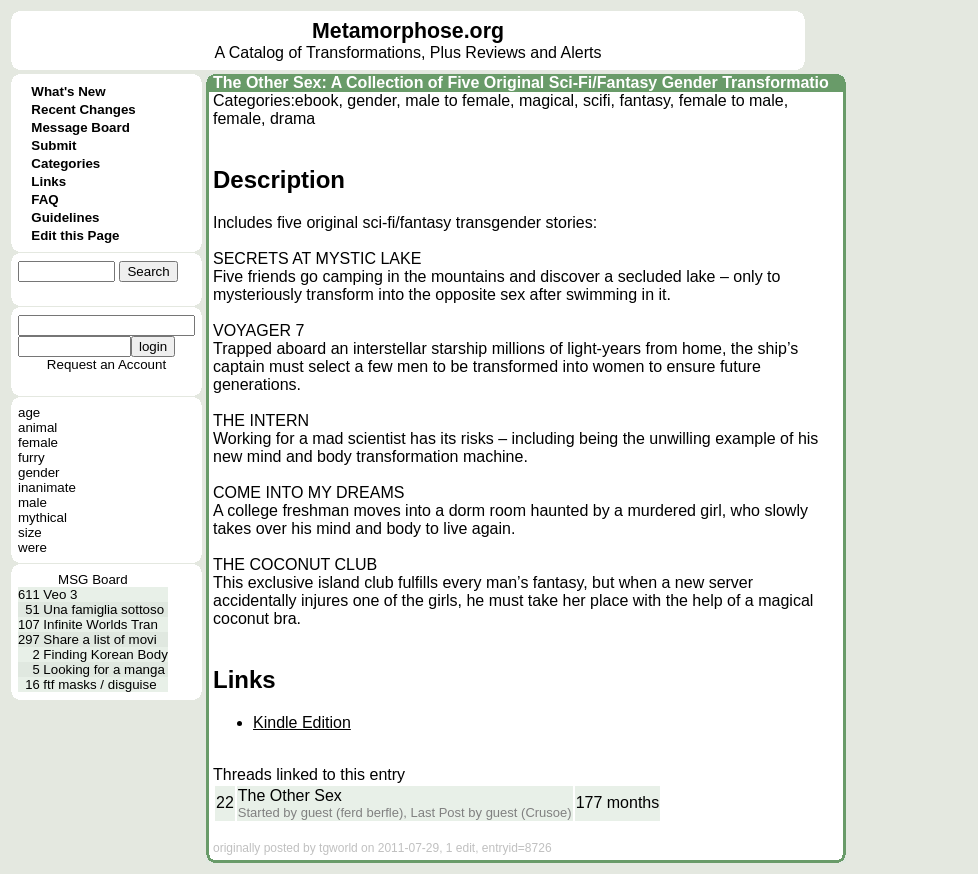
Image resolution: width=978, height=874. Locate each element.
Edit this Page (75, 235)
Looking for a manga (104, 669)
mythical (42, 517)
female (38, 442)
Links (48, 181)
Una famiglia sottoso (103, 609)
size (30, 532)
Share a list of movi (99, 639)
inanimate (47, 487)
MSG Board (93, 579)
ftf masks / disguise (99, 684)
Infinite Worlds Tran (100, 624)
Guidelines (65, 217)
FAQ (44, 199)
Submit (53, 145)
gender (39, 472)
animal (37, 427)
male (32, 502)
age (29, 412)
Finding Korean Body (105, 654)
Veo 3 (60, 594)
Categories (65, 163)
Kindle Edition (302, 722)
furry (31, 457)
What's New (68, 91)
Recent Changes (83, 109)
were (32, 547)
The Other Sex (290, 795)
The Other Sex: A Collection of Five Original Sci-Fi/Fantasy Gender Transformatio (521, 82)
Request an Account (106, 364)
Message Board (80, 127)
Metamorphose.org (408, 31)
